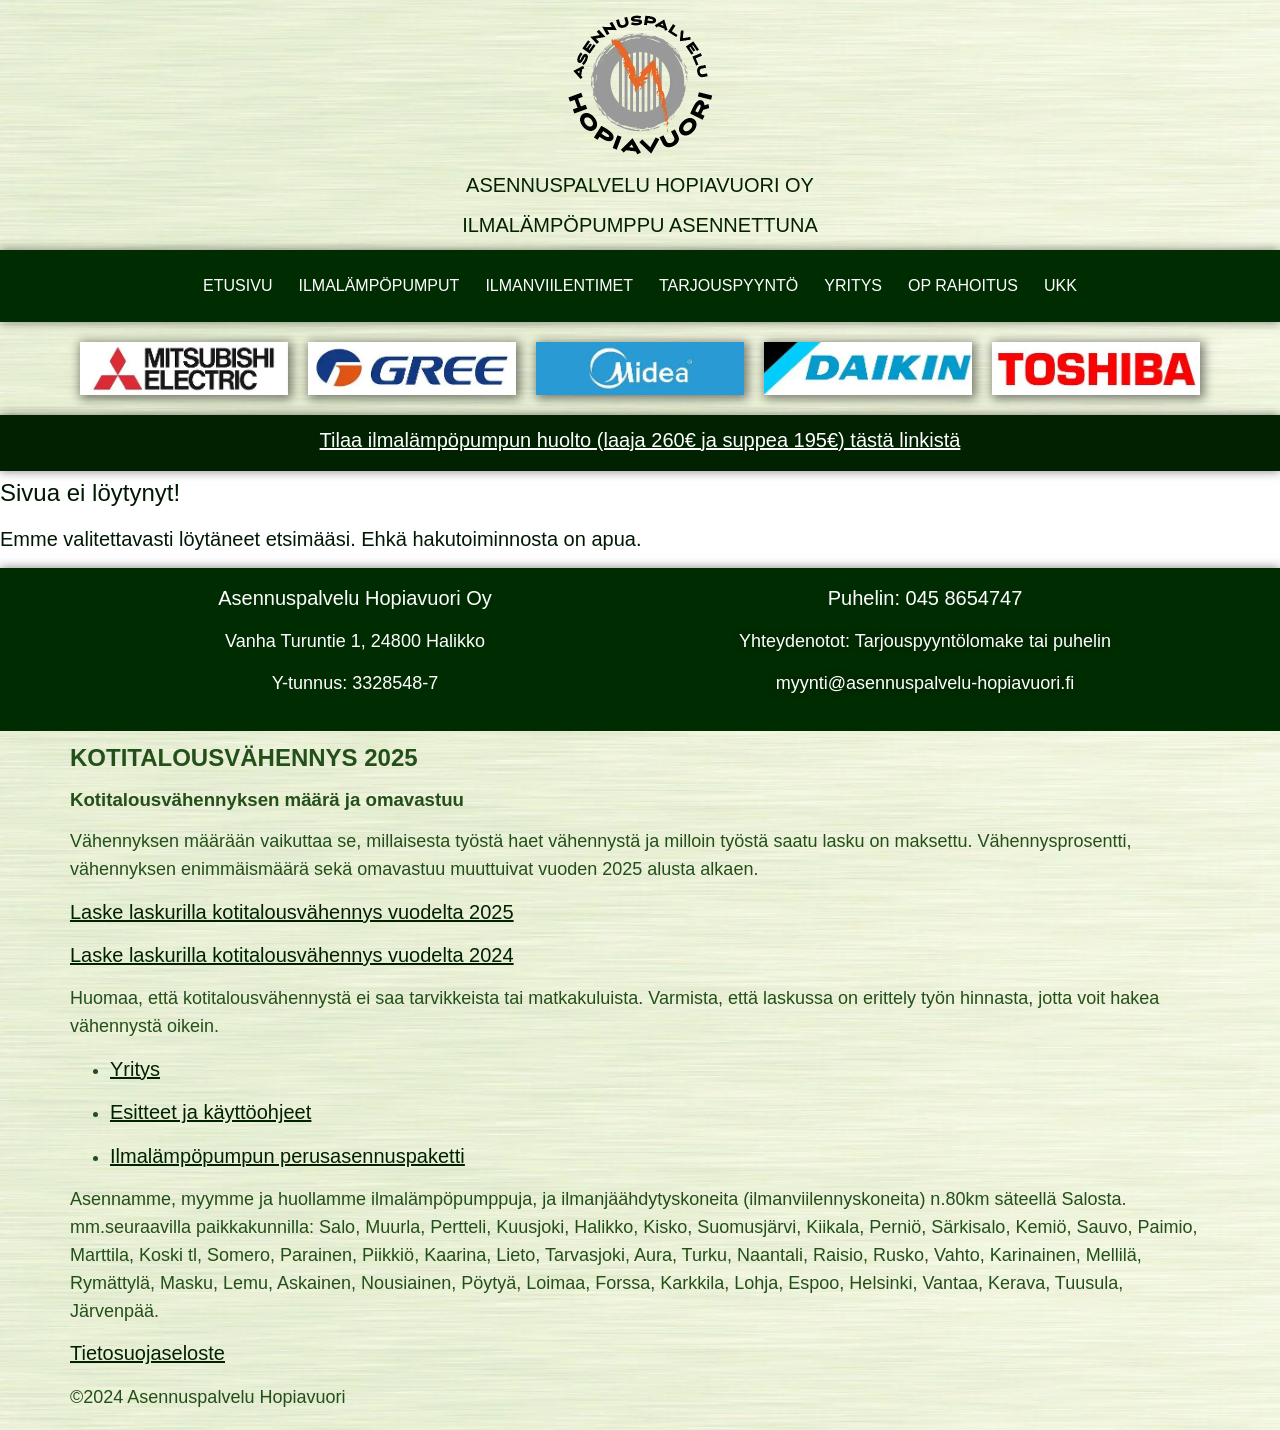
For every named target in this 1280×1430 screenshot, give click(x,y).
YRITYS (853, 285)
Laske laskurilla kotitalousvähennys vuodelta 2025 (292, 912)
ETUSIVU (237, 285)
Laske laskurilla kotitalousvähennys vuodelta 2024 (292, 955)
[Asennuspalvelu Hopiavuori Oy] (640, 85)
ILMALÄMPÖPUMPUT (378, 285)
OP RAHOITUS (963, 285)
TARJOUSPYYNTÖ (728, 285)
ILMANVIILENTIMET (559, 285)
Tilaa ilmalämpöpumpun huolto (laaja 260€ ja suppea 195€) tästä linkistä (640, 440)
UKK (1060, 285)
